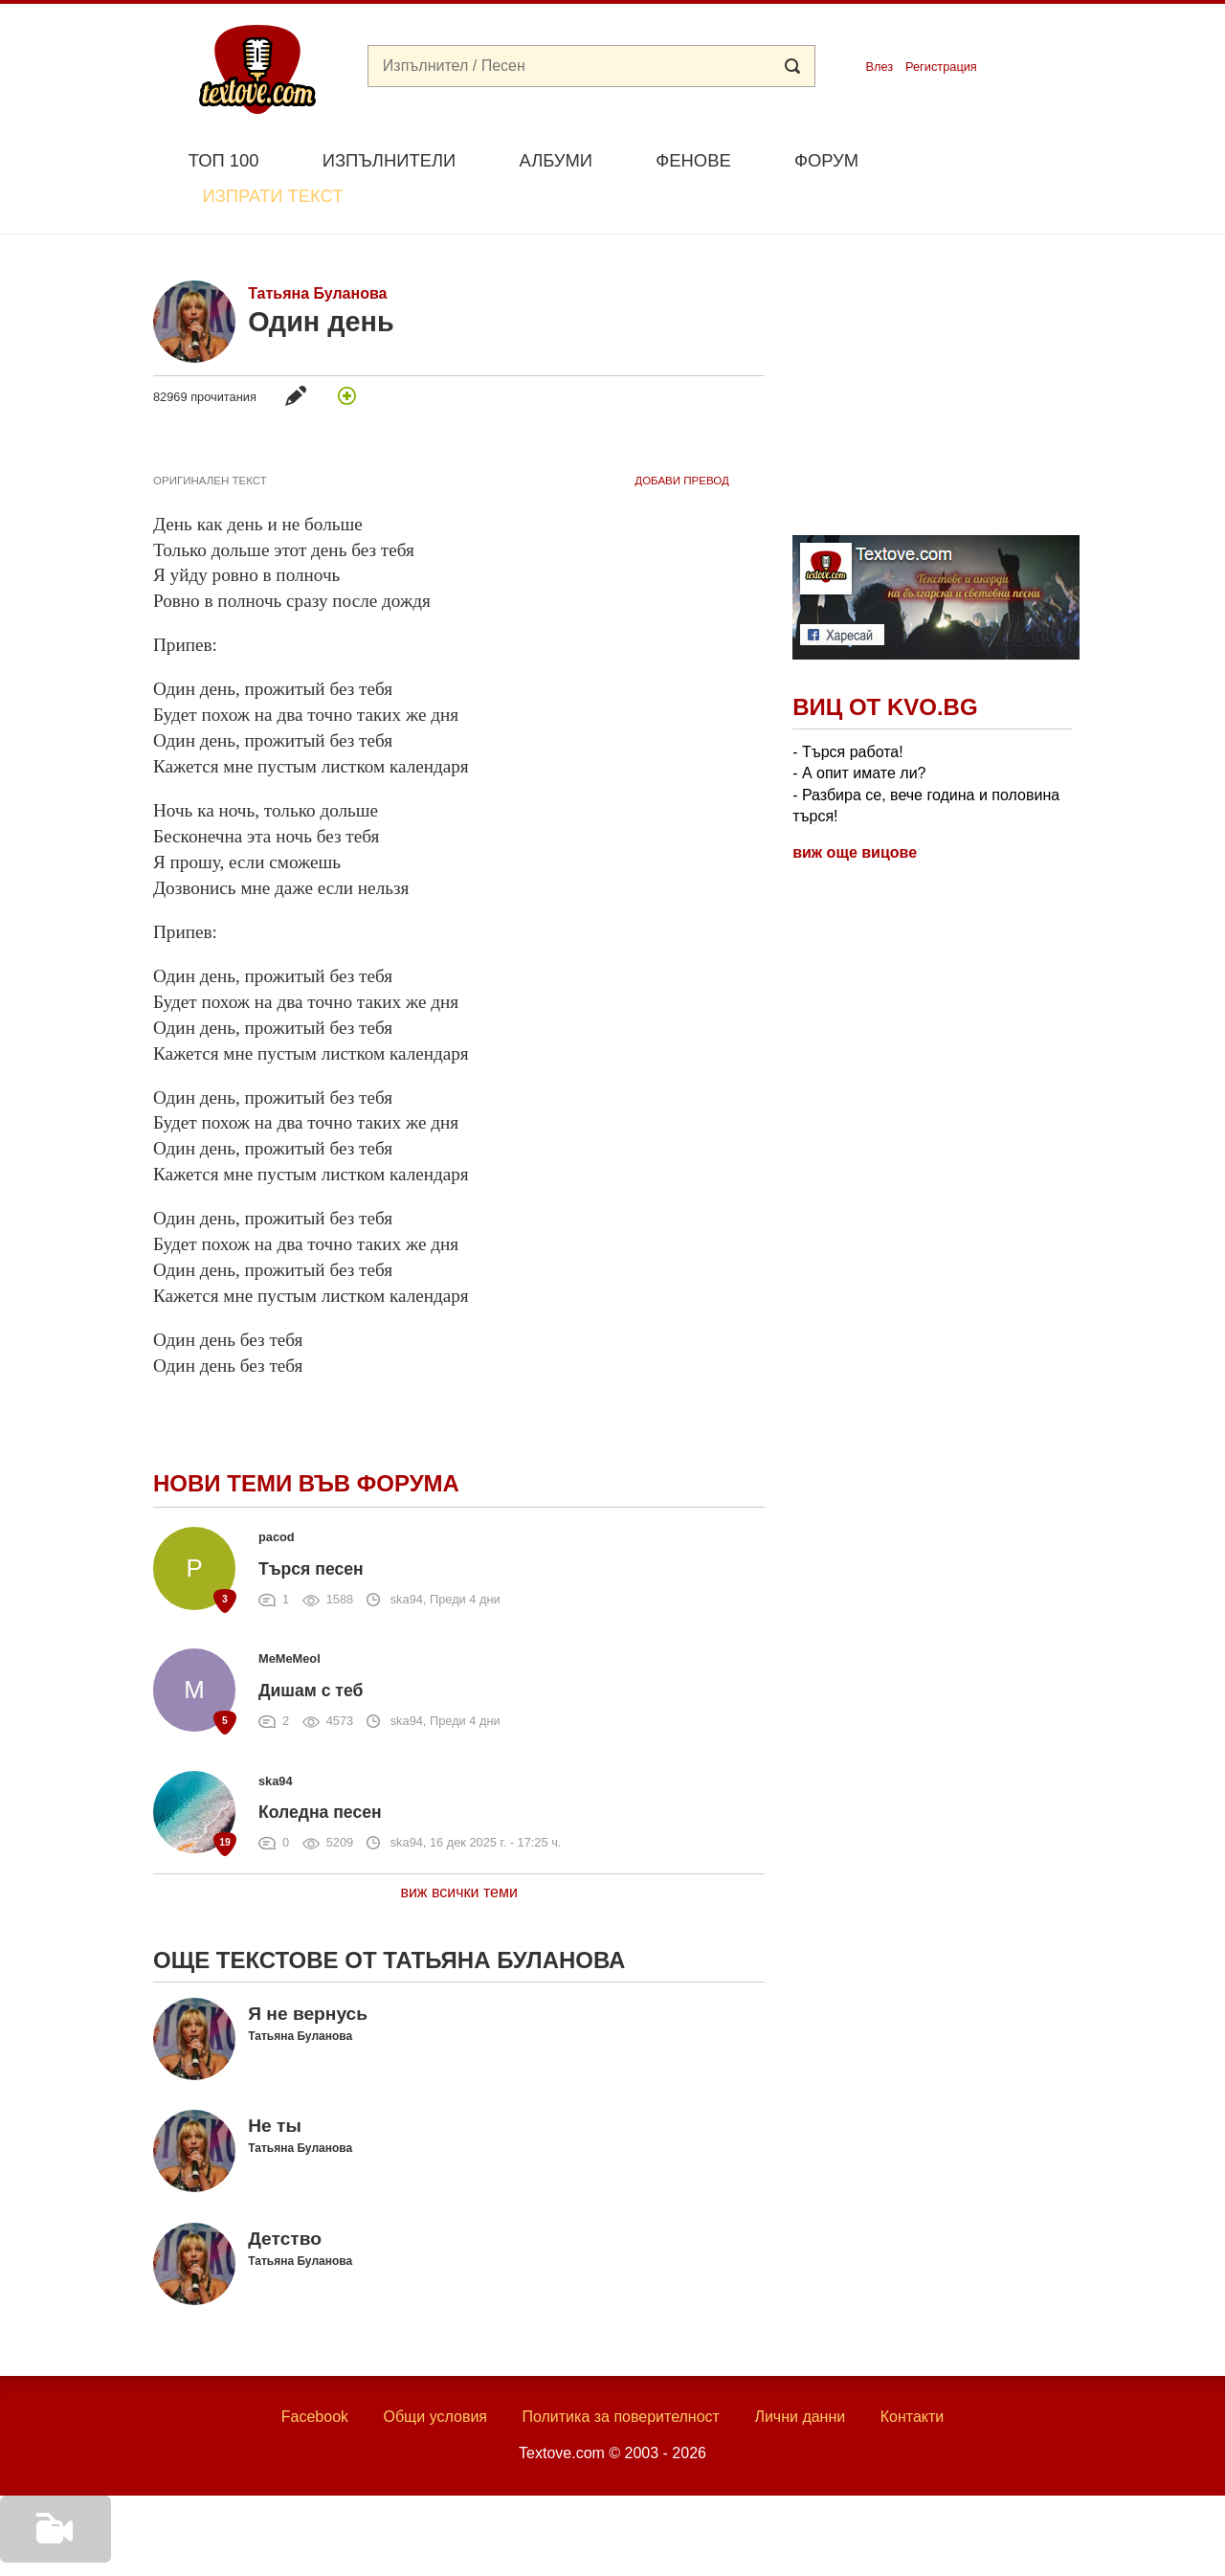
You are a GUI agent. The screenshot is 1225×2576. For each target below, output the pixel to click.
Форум (826, 160)
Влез (879, 66)
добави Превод (681, 435)
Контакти (912, 2371)
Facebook (314, 2371)
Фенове (693, 160)
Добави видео (50, 2549)
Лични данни (799, 2371)
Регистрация (941, 66)
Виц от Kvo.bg (884, 663)
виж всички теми (459, 1847)
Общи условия (435, 2371)
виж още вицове (854, 808)
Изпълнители (389, 160)
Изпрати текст (979, 158)
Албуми (555, 160)
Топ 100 (224, 160)
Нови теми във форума (306, 1439)
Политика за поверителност (621, 2371)
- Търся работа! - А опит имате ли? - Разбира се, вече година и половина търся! (925, 739)
